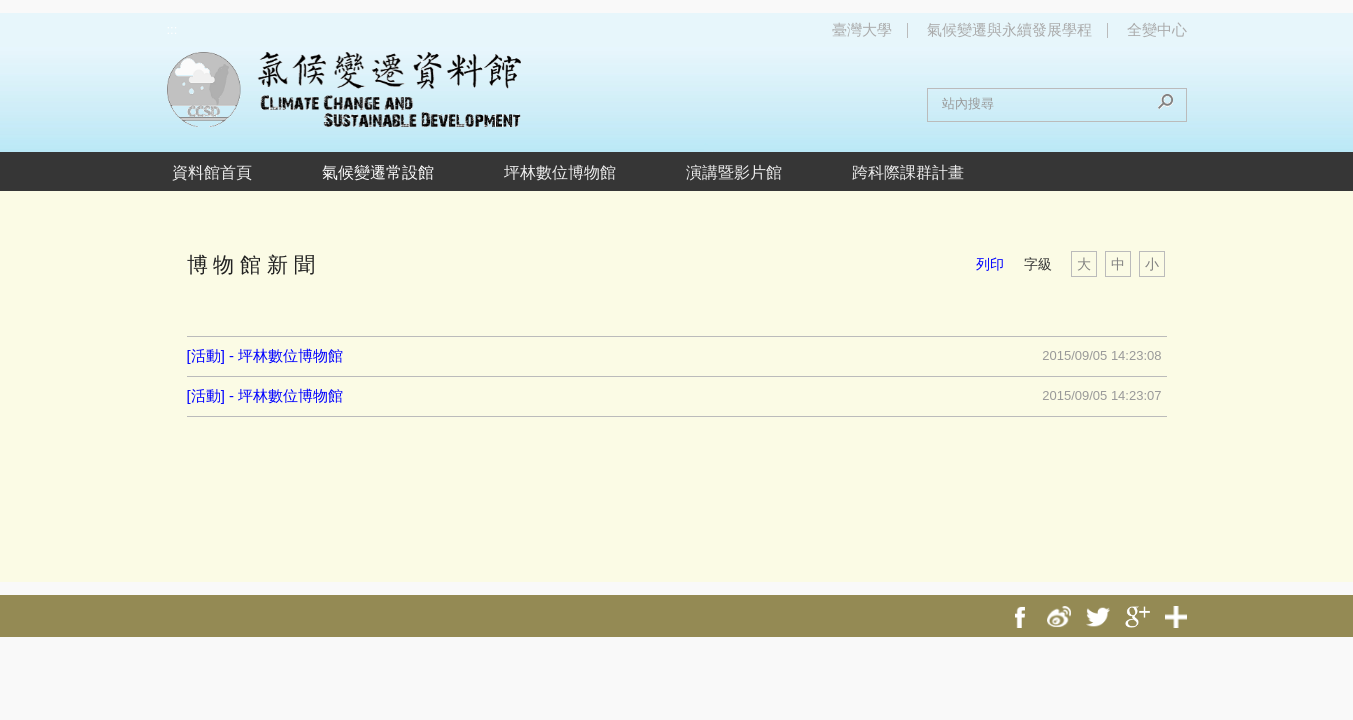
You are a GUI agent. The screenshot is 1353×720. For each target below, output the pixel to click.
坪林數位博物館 (560, 172)
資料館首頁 (212, 172)
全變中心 (1157, 29)
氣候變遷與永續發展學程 (1009, 29)
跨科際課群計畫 (908, 172)
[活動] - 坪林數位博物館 (265, 355)
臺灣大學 (862, 29)
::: (172, 29)
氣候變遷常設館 (378, 172)
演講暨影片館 (734, 172)
